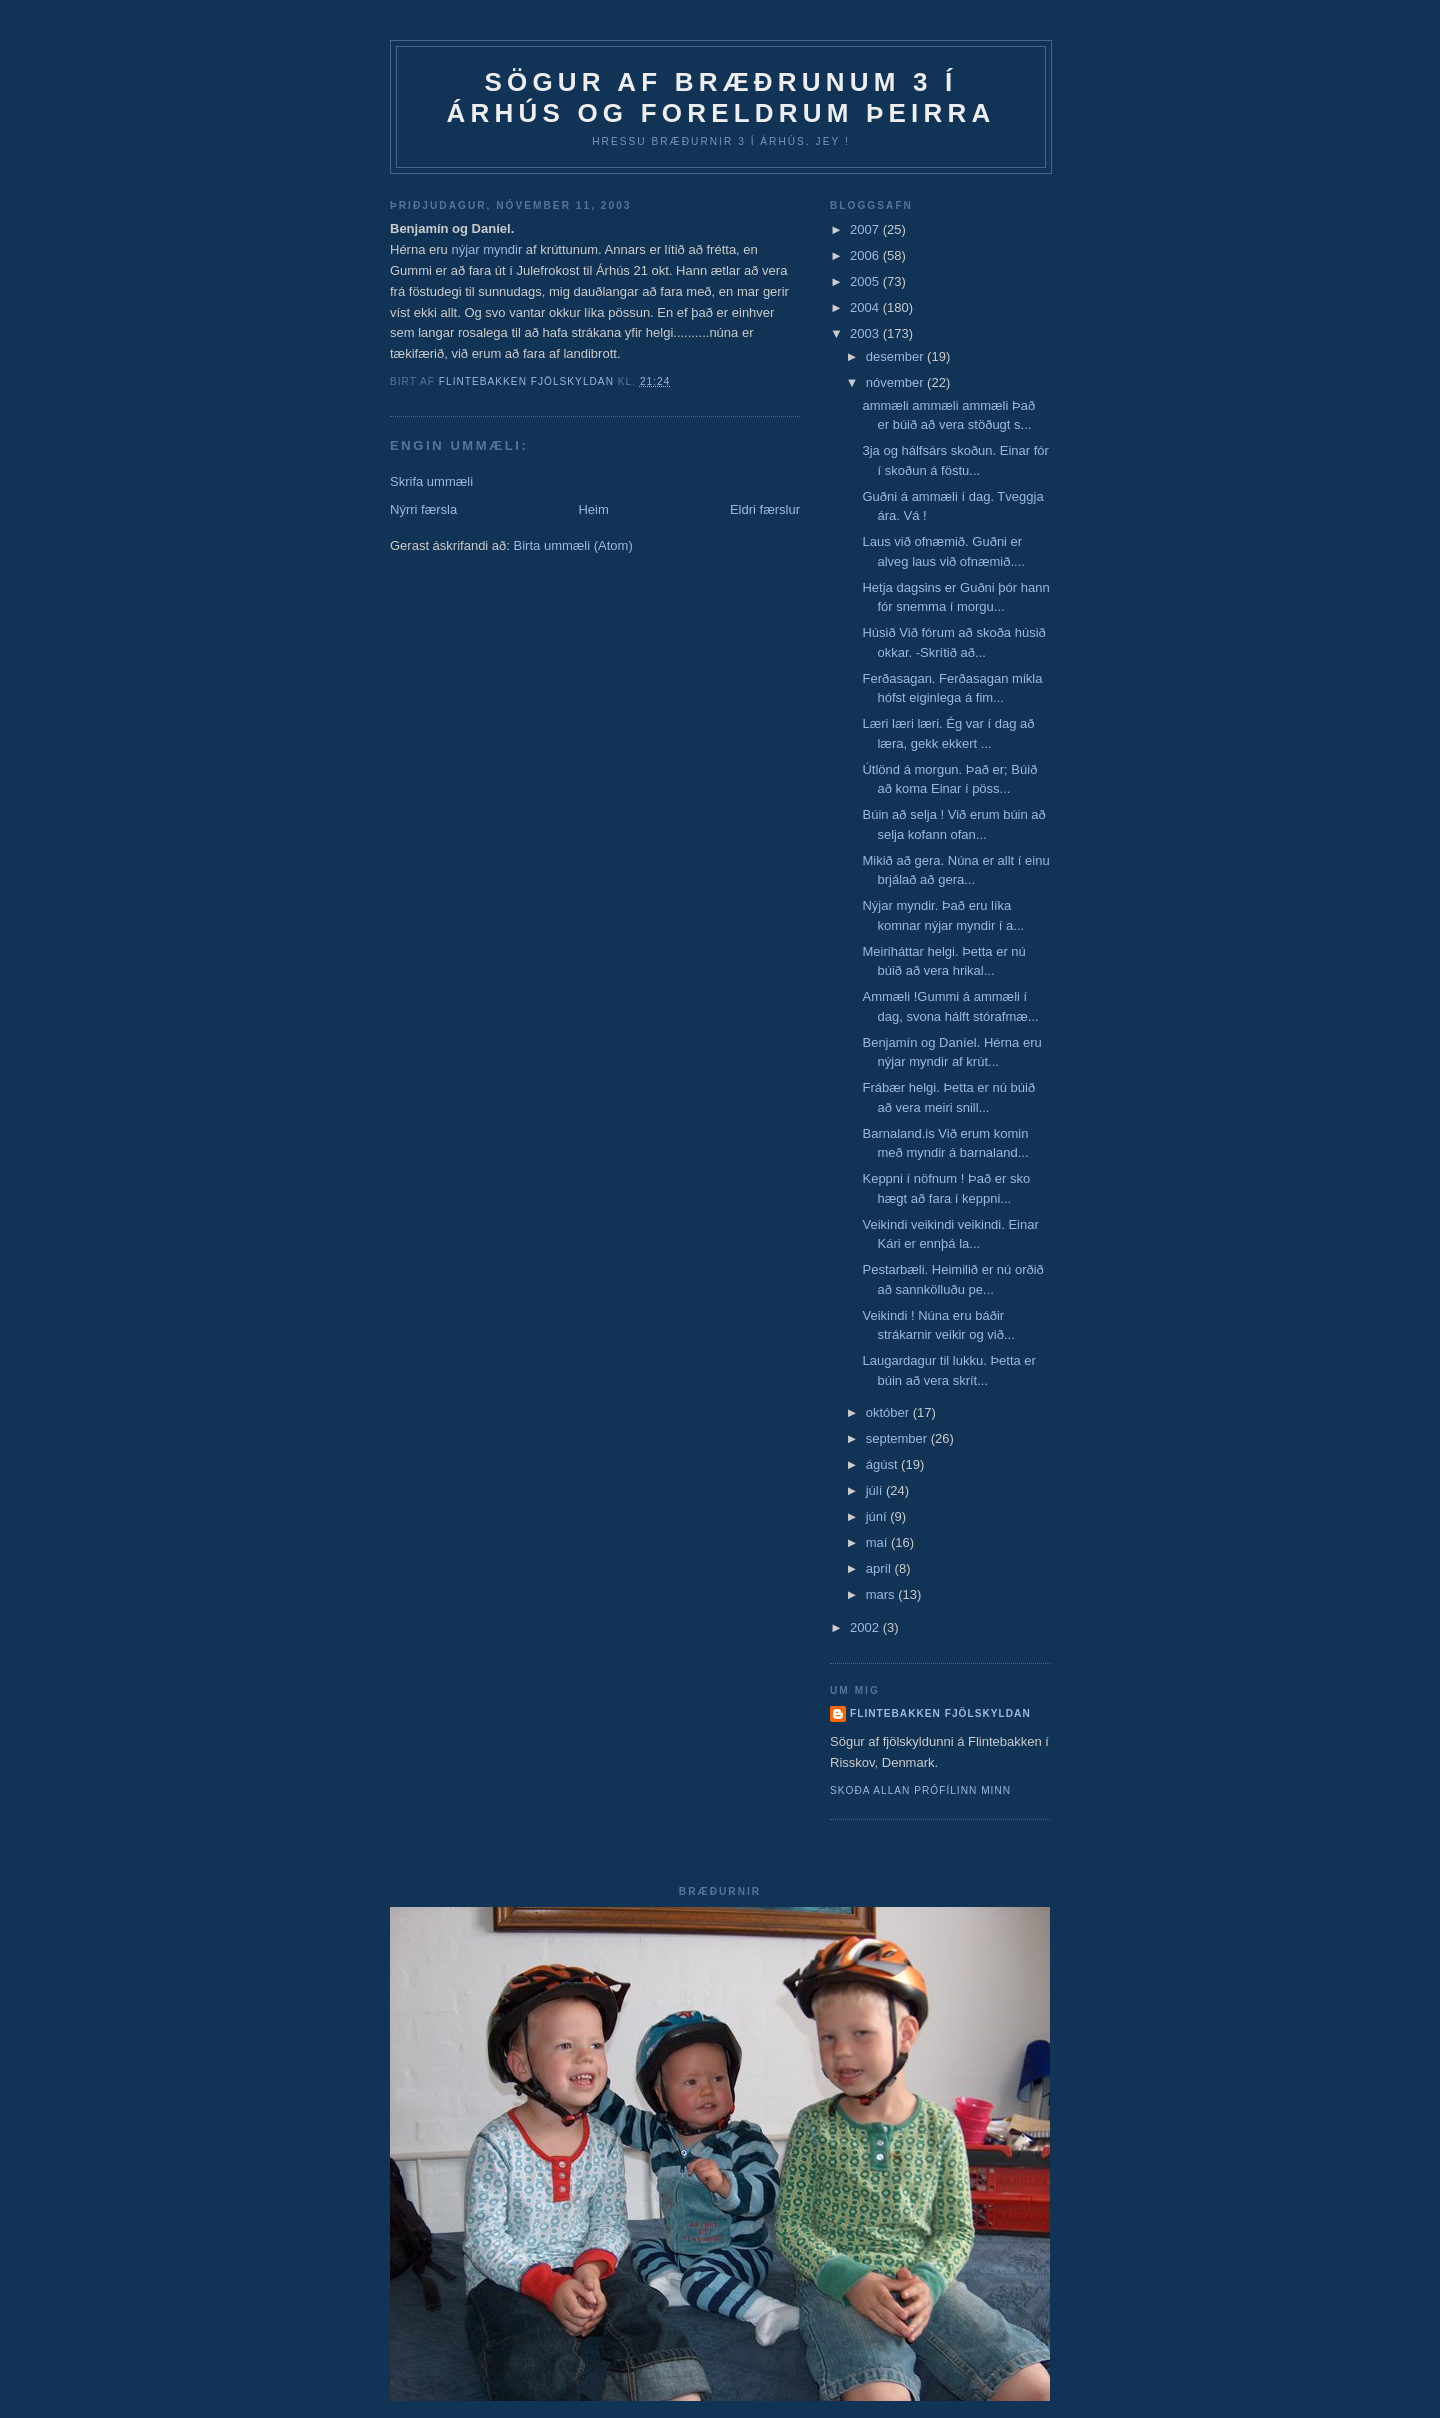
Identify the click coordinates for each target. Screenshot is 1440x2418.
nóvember (896, 382)
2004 (866, 307)
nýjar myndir (488, 249)
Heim (593, 509)
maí (878, 1542)
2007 (866, 229)
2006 (866, 255)
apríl (880, 1568)
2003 (866, 333)
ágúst (883, 1464)
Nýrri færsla (423, 509)
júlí (876, 1490)
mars (882, 1594)
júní (878, 1516)
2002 (866, 1627)
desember (896, 356)
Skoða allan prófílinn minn (920, 1790)
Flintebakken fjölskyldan (940, 1713)
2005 (866, 281)
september (898, 1438)
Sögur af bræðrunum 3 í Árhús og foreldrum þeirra (721, 97)
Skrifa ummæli (431, 481)
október (889, 1412)
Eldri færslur (765, 509)
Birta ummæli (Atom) (573, 545)
